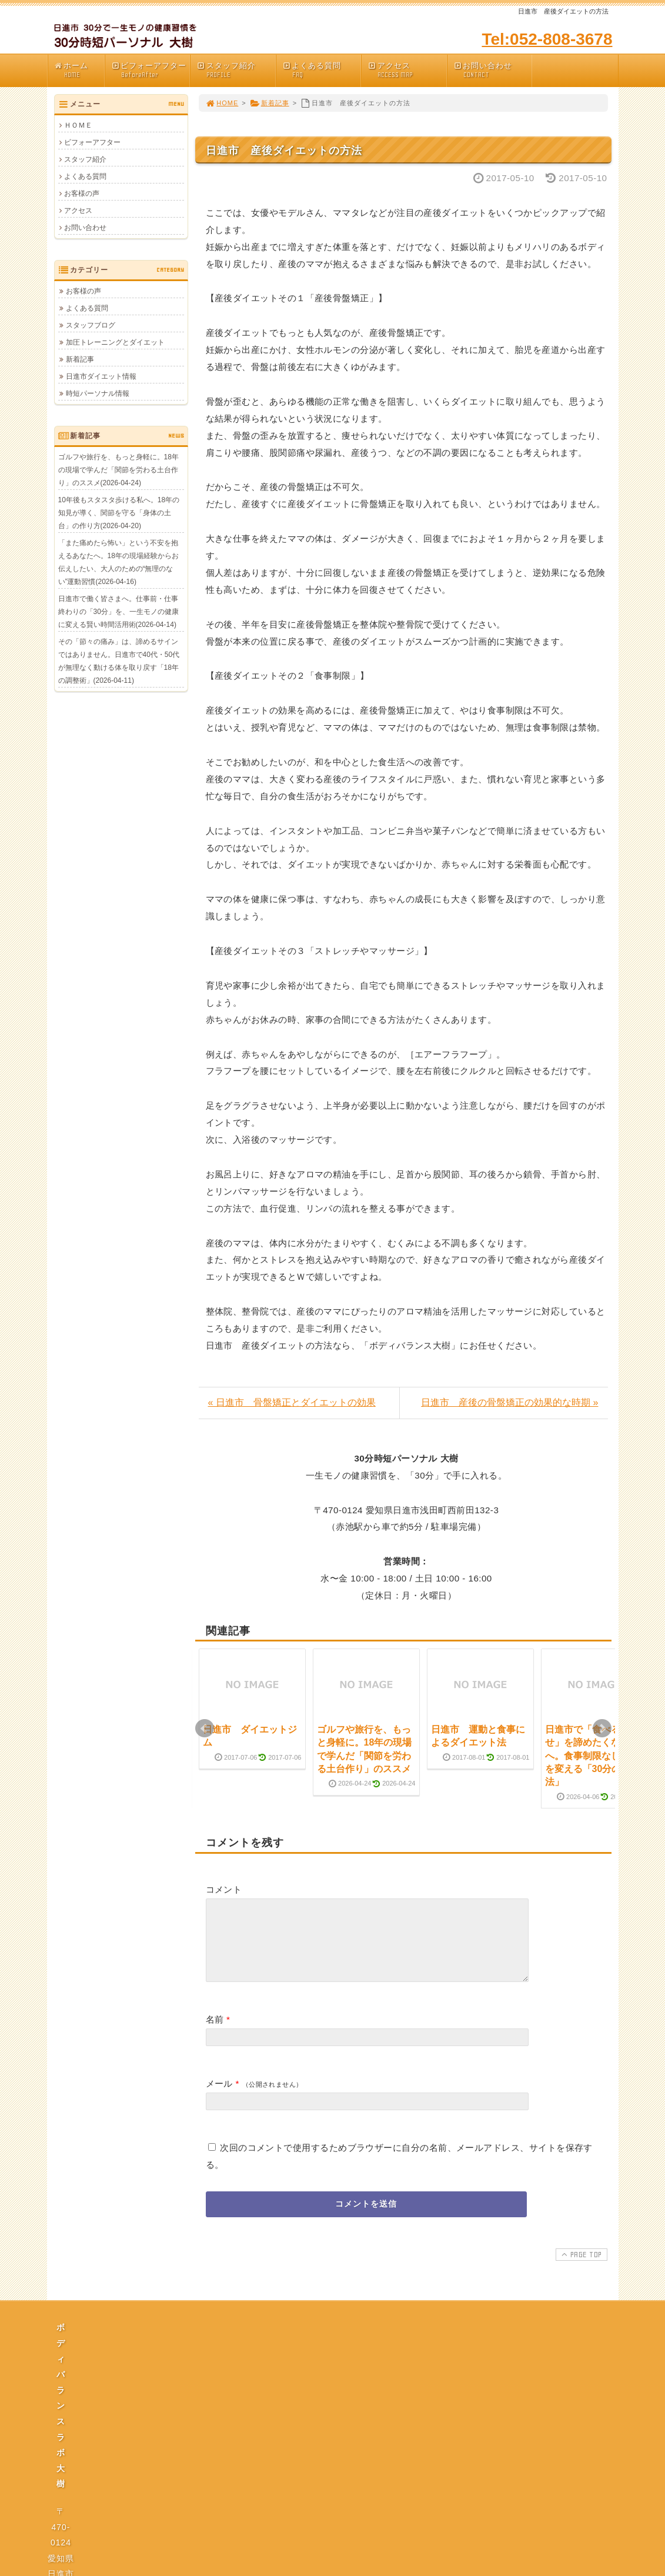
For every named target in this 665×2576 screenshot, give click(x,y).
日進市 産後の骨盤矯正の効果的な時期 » (509, 1402)
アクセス (406, 70)
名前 (215, 2033)
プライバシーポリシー (336, 2450)
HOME (222, 102)
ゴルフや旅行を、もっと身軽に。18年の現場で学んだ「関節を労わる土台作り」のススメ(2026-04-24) (118, 470)
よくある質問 (321, 70)
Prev (204, 1728)
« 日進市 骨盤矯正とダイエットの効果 (292, 1402)
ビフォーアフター (150, 70)
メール (219, 2098)
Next (602, 1728)
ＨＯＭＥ (78, 125)
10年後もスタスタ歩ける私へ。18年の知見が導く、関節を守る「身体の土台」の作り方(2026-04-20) (119, 513)
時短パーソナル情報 (97, 393)
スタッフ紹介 (235, 70)
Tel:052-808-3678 (547, 39)
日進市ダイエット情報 (101, 376)
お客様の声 (81, 193)
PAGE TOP (580, 2268)
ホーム (79, 70)
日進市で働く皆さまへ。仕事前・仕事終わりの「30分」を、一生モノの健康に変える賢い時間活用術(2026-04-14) (118, 612)
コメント (224, 1889)
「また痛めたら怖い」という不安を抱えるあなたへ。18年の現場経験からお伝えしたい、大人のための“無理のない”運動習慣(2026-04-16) (118, 562)
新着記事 (269, 102)
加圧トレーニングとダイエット (115, 342)
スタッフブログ (90, 325)
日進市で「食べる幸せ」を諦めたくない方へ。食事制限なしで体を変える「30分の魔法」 (592, 1755)
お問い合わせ (492, 70)
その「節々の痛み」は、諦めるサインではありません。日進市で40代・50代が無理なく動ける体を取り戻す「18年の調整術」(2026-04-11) (119, 661)
